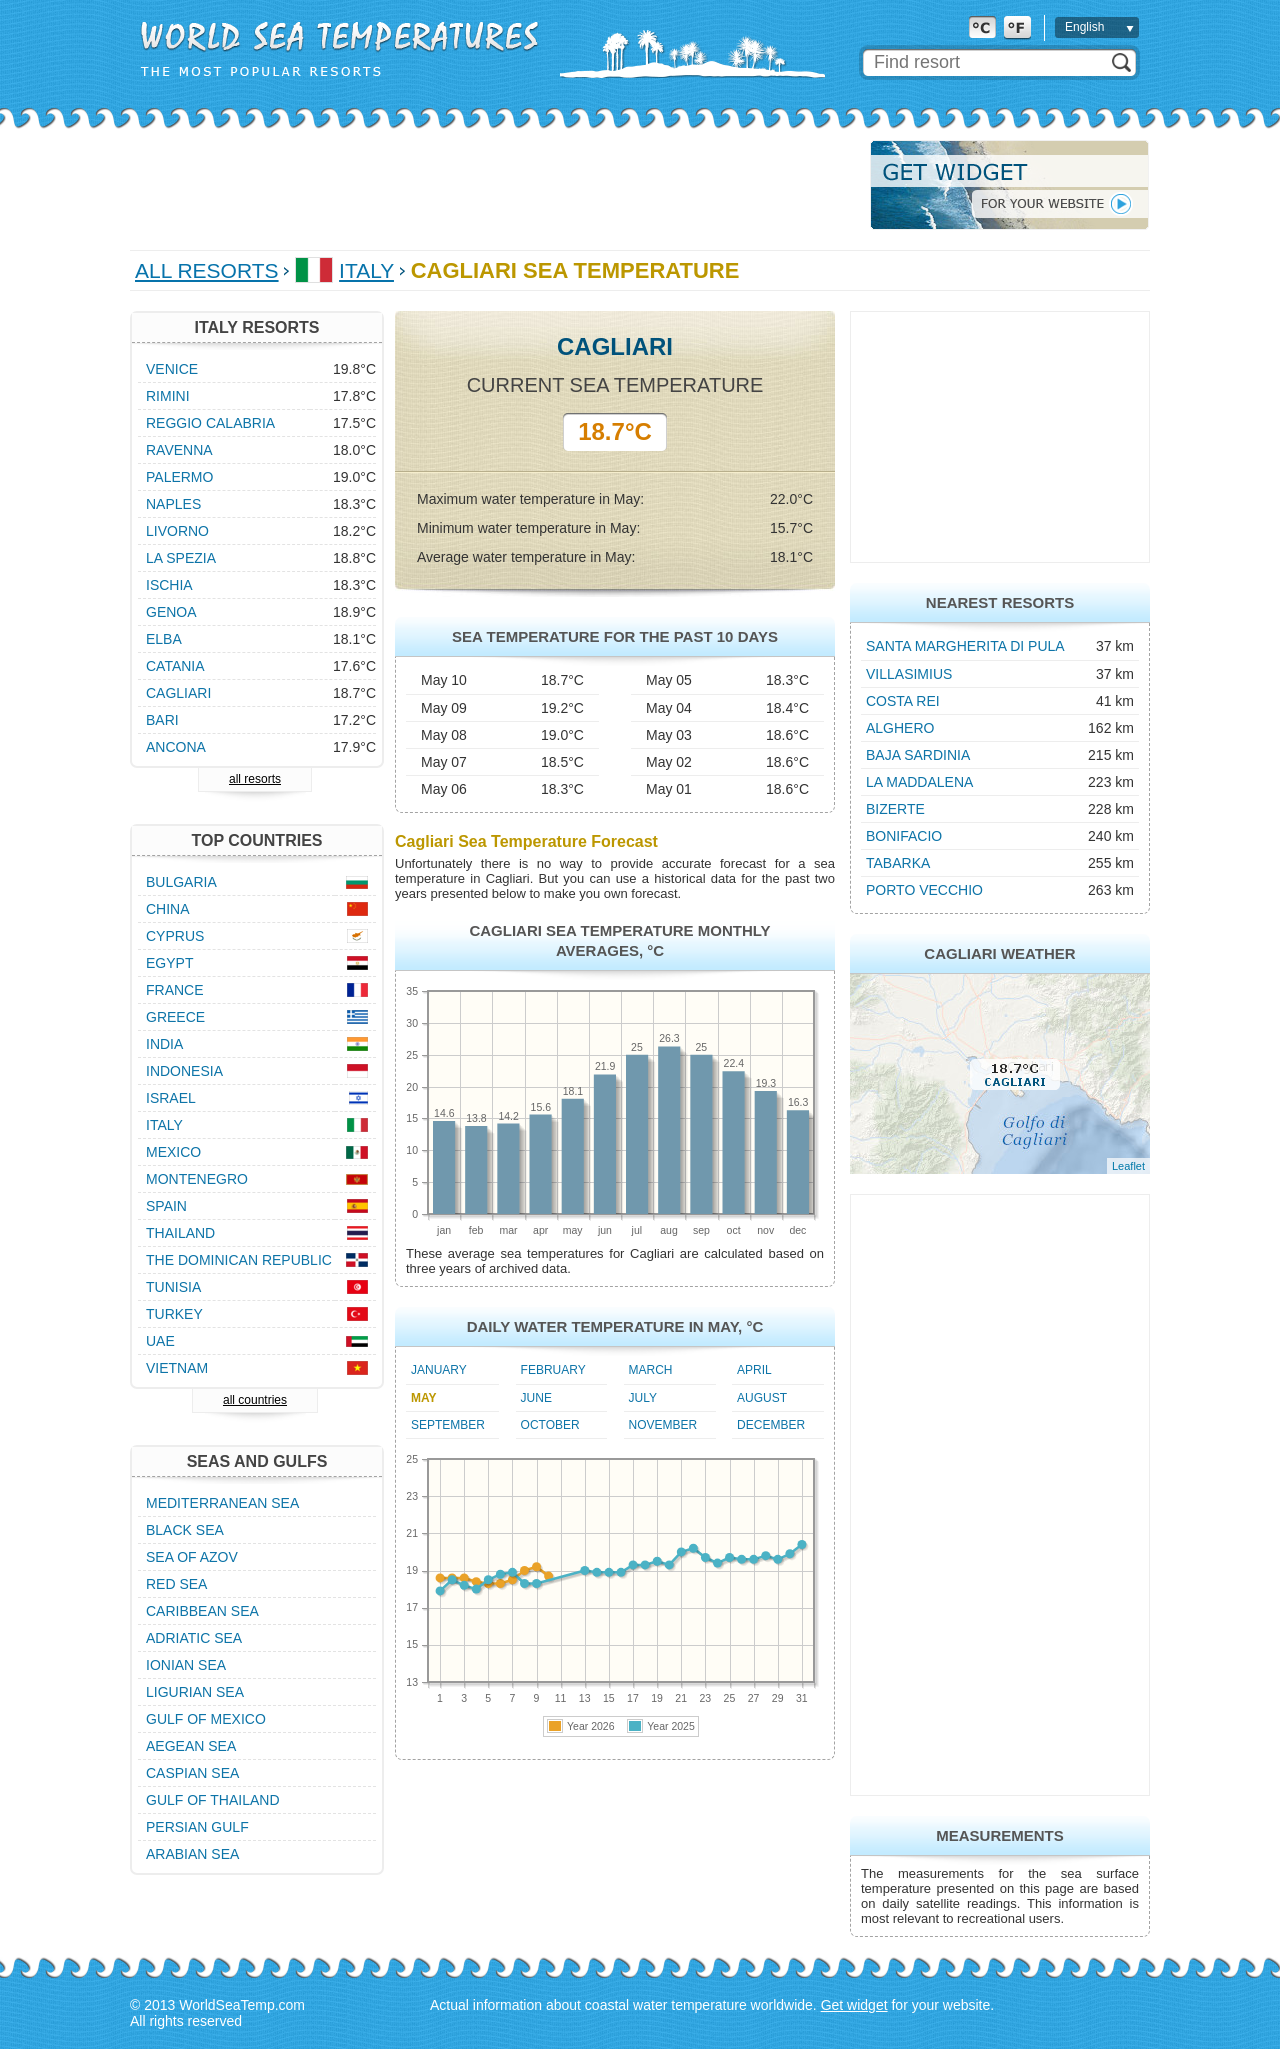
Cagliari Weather (999, 953)
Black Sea (185, 1530)
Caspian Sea (192, 1773)
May (424, 1398)
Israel (171, 1098)
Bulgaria (181, 882)
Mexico (173, 1152)
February (553, 1370)
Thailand (180, 1233)
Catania (175, 666)
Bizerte (895, 809)
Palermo (179, 477)
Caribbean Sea (202, 1611)
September (448, 1425)
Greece (175, 1017)
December (771, 1425)
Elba (164, 639)
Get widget (854, 2005)
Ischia (169, 585)
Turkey (174, 1314)
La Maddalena (919, 782)
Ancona (176, 747)
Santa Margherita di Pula (965, 646)
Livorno (177, 531)
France (175, 990)
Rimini (168, 396)
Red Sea (176, 1584)
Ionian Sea (186, 1665)
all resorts (255, 779)
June (536, 1398)
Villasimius (909, 674)
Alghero (900, 728)
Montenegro (197, 1179)
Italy (366, 270)
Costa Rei (903, 701)
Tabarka (898, 863)
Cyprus (175, 936)
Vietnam (177, 1368)
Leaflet (1128, 1166)
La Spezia (181, 558)
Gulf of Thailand (213, 1800)
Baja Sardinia (918, 755)
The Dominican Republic (239, 1260)
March (651, 1370)
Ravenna (179, 450)
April (754, 1370)
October (550, 1425)
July (643, 1398)
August (762, 1398)
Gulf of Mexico (206, 1719)
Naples (173, 504)
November (663, 1425)
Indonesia (184, 1071)
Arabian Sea (192, 1854)
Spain (166, 1206)
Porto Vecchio (924, 890)
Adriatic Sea (194, 1638)
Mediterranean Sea (222, 1503)
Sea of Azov (192, 1557)
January (439, 1370)
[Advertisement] (494, 185)
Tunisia (173, 1287)
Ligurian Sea (195, 1692)
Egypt (169, 963)
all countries (255, 1400)
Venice (172, 369)
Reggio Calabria (210, 423)
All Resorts (207, 270)
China (168, 909)
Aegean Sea (191, 1746)
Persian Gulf (197, 1827)
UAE (160, 1341)
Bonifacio (904, 836)
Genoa (171, 612)
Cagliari (178, 693)
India (164, 1044)
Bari (162, 720)
